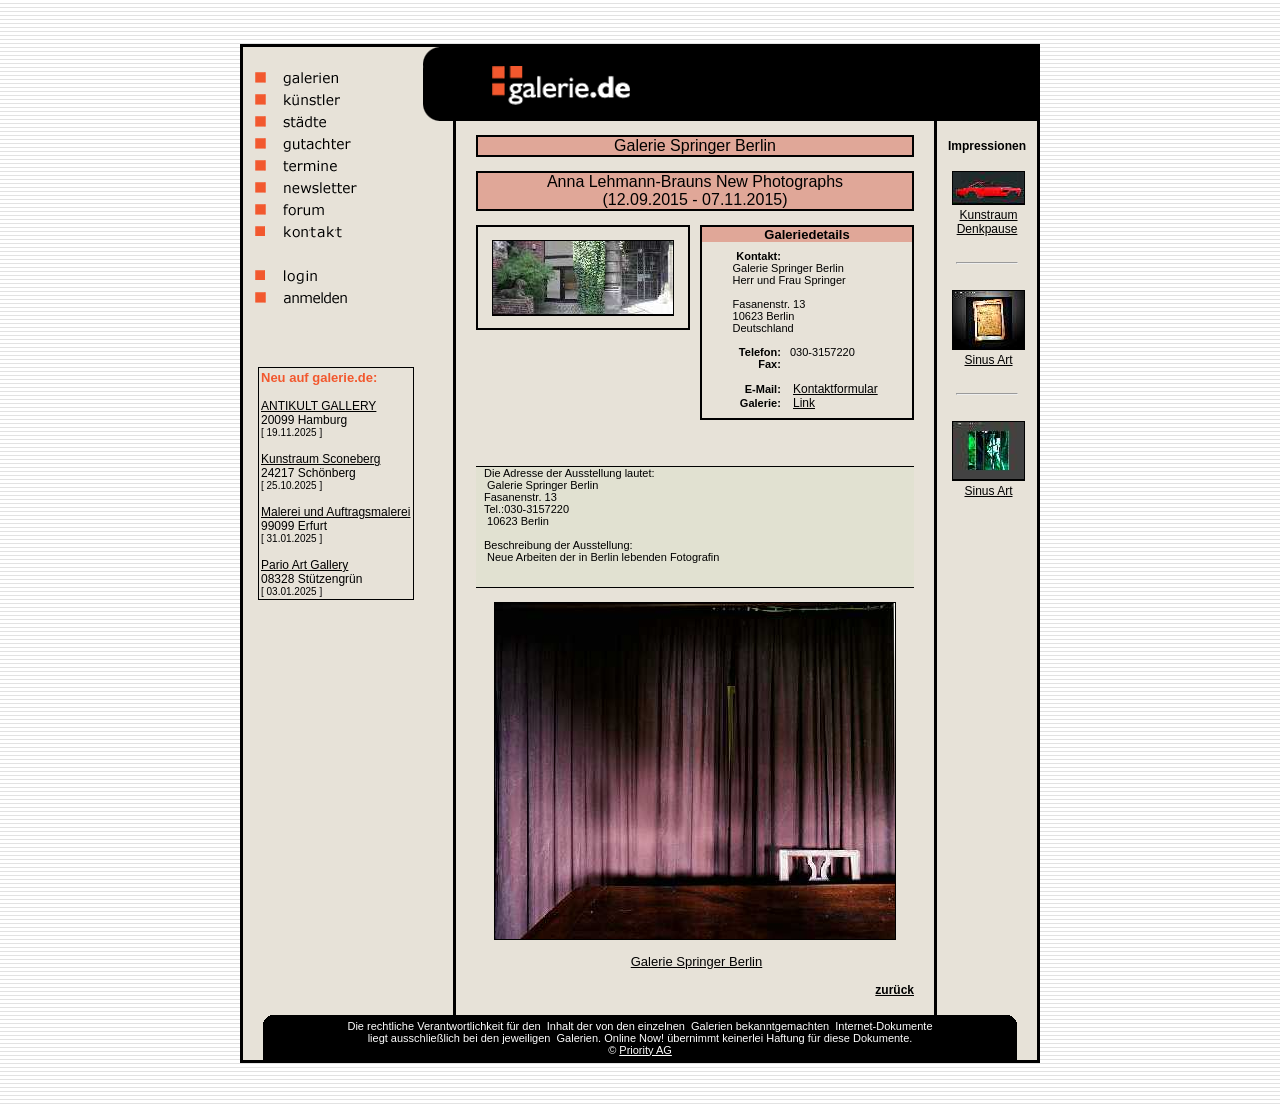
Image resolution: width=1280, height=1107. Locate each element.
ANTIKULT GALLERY (318, 406)
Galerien (712, 1026)
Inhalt (560, 1026)
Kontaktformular (835, 389)
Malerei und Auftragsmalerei (335, 512)
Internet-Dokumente (883, 1026)
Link (804, 403)
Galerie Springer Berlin (697, 961)
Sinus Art (988, 360)
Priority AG (645, 1050)
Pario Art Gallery (304, 565)
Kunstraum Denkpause (987, 222)
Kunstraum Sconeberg (320, 459)
